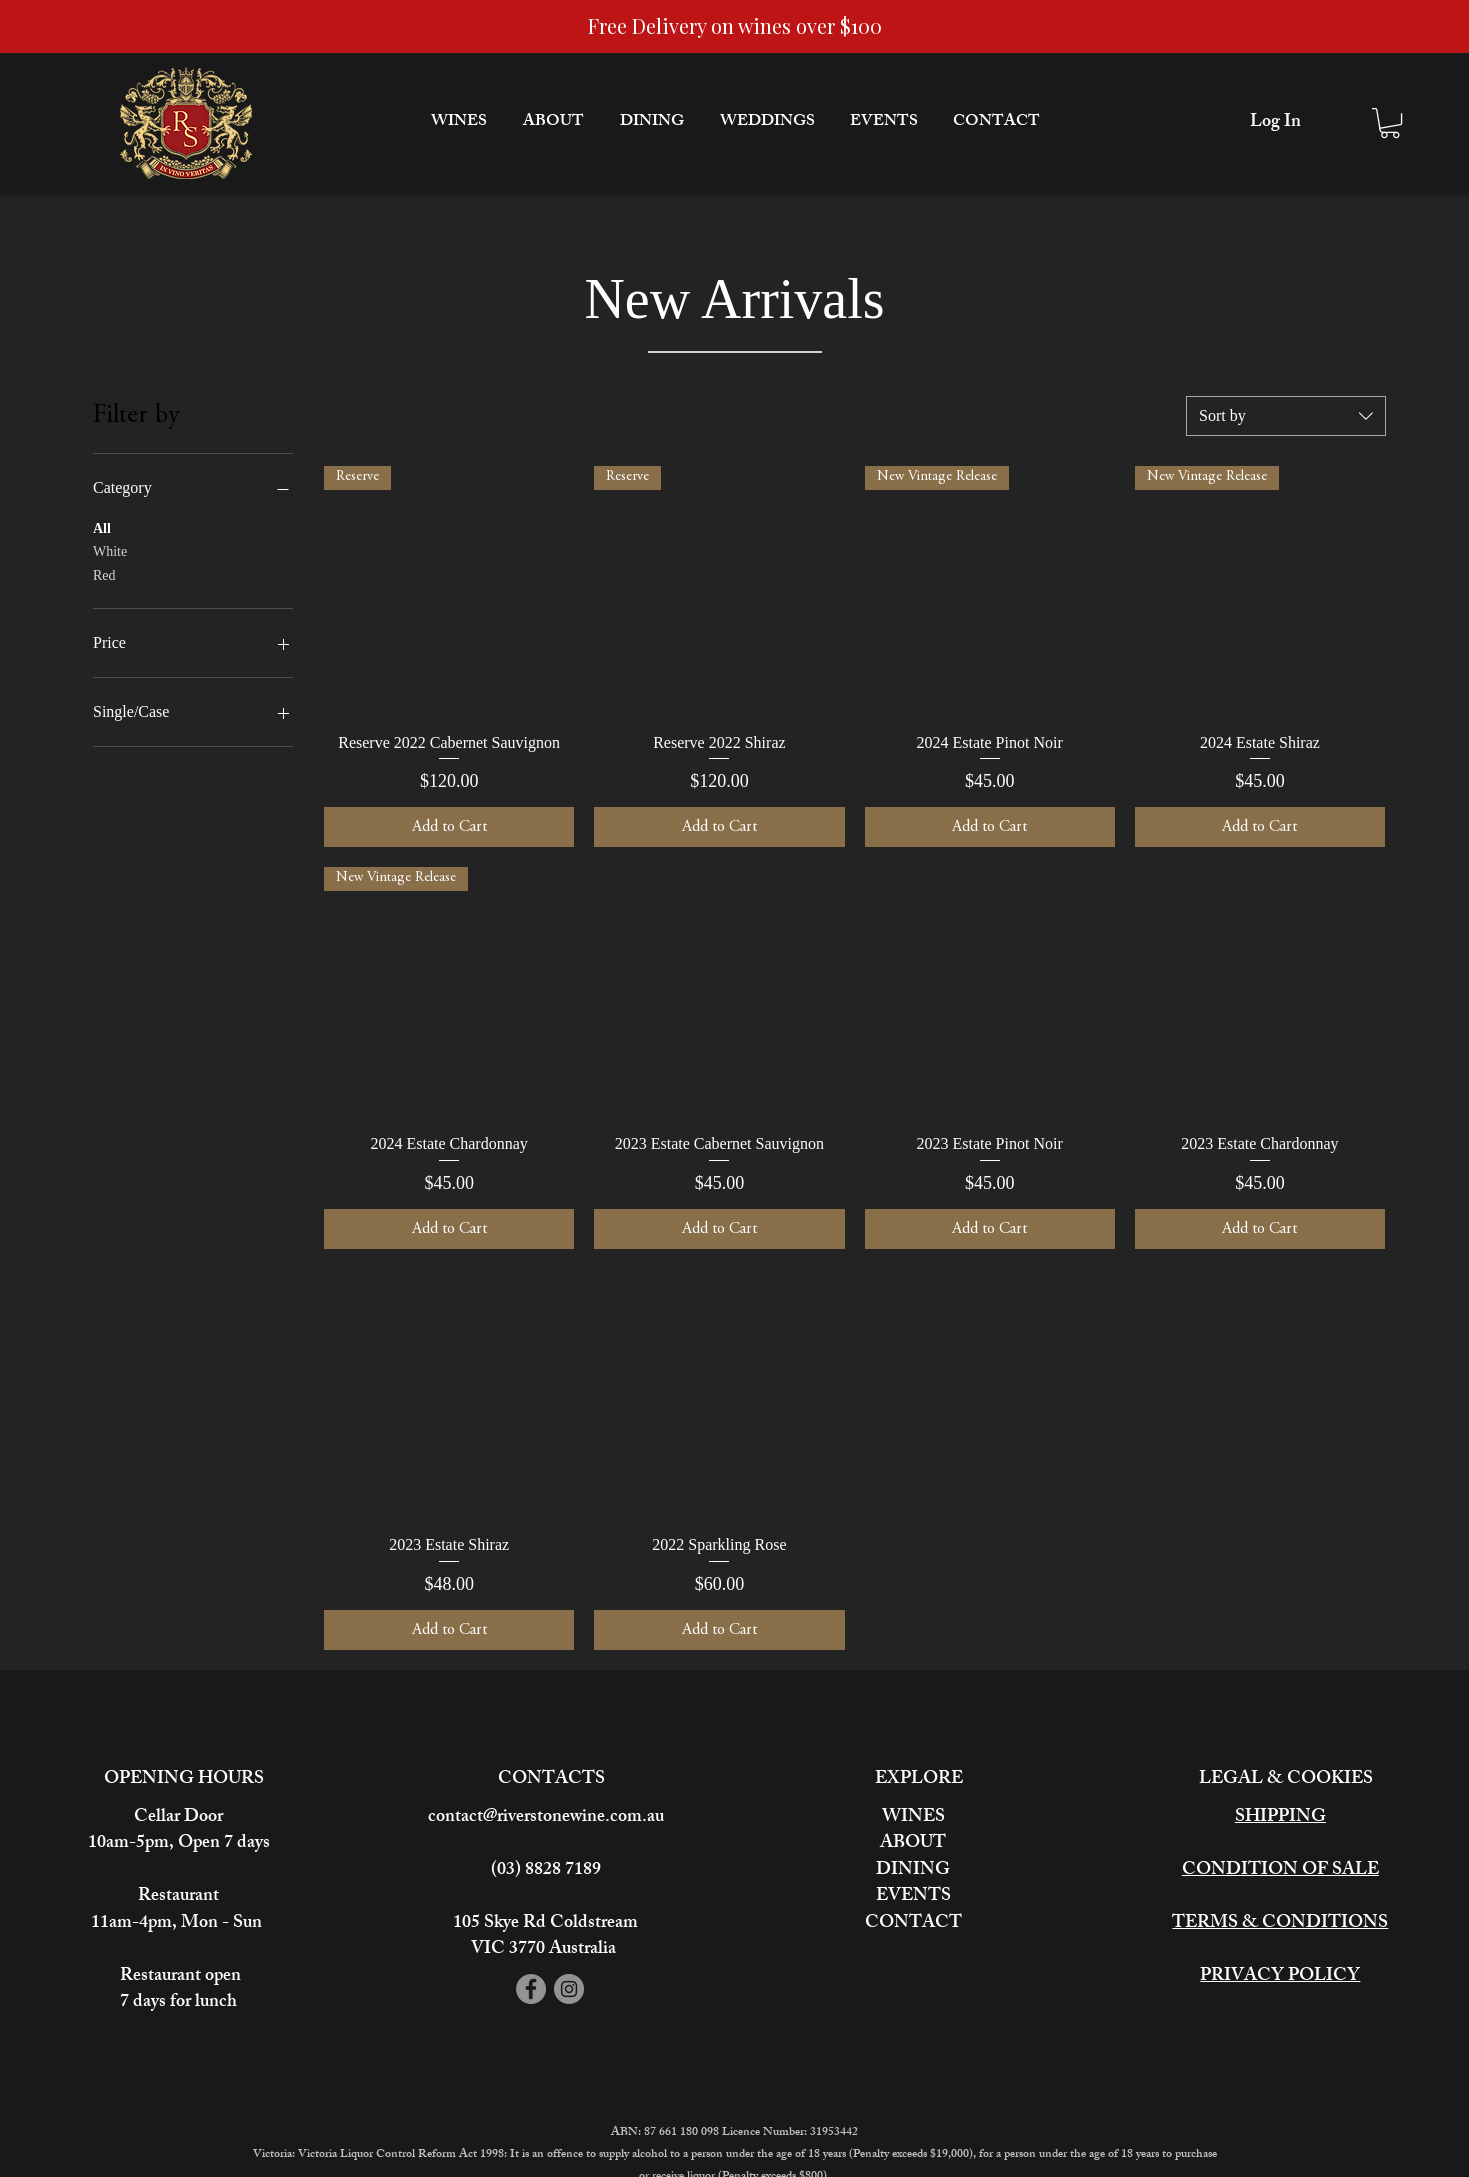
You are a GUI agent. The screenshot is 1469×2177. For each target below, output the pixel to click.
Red (104, 573)
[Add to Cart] (449, 827)
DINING (913, 1871)
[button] (1390, 123)
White (110, 549)
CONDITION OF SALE (1280, 1871)
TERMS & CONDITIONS (1280, 1924)
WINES (913, 1818)
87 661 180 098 (683, 2133)
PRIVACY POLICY (1280, 1977)
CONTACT (913, 1924)
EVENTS (913, 1897)
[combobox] (1286, 416)
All (102, 526)
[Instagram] (569, 1989)
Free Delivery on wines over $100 (735, 25)
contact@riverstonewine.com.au (546, 1818)
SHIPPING (1280, 1818)
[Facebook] (531, 1989)
